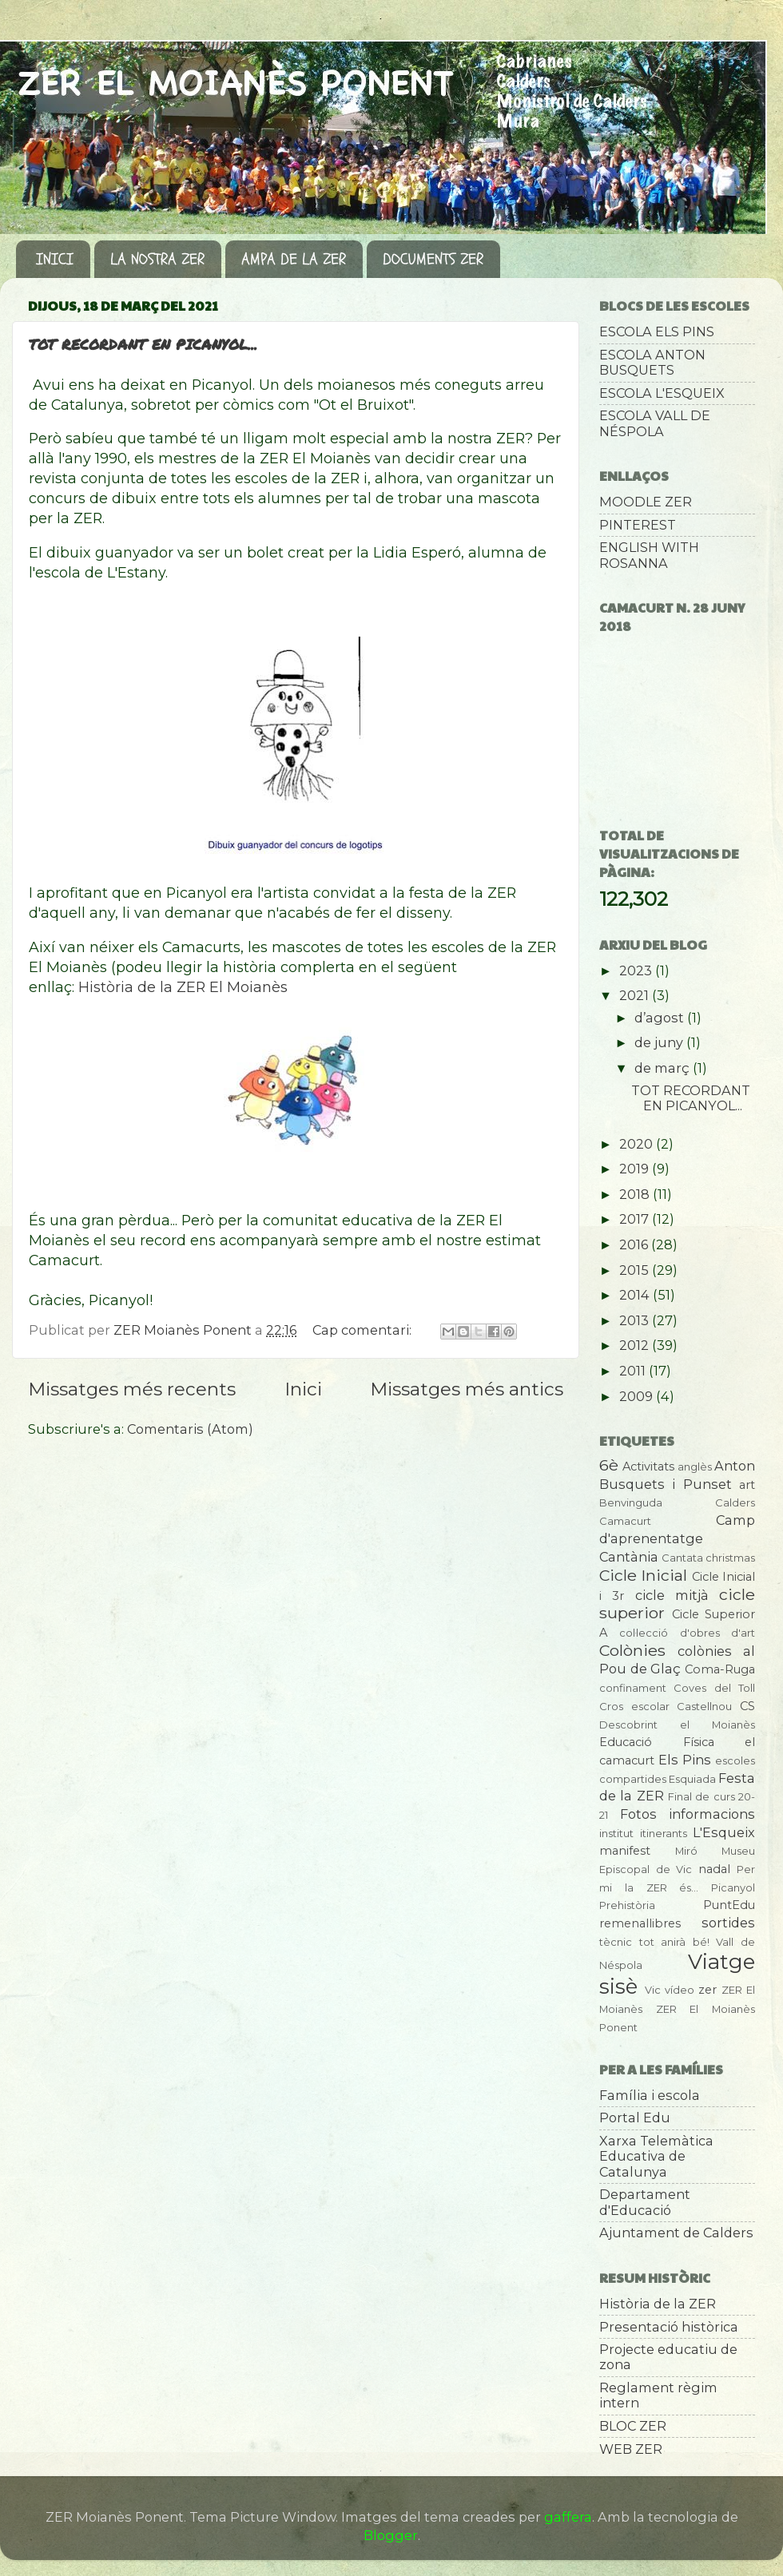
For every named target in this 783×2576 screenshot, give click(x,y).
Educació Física (656, 1742)
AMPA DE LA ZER (293, 259)
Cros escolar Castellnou (665, 1706)
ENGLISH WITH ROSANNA (649, 554)
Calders (735, 1502)
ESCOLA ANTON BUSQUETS (652, 362)
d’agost (660, 1018)
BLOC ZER (632, 2426)
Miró (686, 1850)
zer (707, 1990)
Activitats (648, 1466)
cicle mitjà (672, 1595)
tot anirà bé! (674, 1941)
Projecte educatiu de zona (668, 2356)
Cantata (682, 1557)
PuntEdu (729, 1905)
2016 (635, 1244)
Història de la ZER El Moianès (183, 986)
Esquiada (692, 1778)
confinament (632, 1687)
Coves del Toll (714, 1687)
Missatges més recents (132, 1389)
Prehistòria (627, 1905)
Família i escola (649, 2095)
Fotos (638, 1814)
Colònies (632, 1650)
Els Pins (684, 1760)
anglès (695, 1466)
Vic (653, 1989)
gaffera (568, 2517)
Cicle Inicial (643, 1575)
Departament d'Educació (644, 2201)
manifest (624, 1851)
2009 (637, 1396)
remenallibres (640, 1923)
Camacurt (625, 1520)
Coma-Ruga (720, 1669)
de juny (660, 1042)
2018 (636, 1194)
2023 (637, 970)
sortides (728, 1923)
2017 (635, 1219)
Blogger (391, 2535)
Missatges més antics (466, 1389)
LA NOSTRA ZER (157, 259)
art (747, 1485)
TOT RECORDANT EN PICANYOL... (143, 344)
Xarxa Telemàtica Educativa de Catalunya (656, 2156)
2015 (635, 1270)
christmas (730, 1557)
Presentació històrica (668, 2327)
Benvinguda (630, 1502)
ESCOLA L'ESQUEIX (662, 393)
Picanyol (733, 1887)
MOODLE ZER (645, 502)
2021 (635, 995)
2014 (636, 1295)
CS (747, 1706)
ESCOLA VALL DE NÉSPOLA (654, 423)
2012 (635, 1345)
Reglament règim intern (658, 2395)
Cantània (628, 1557)
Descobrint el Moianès (677, 1724)
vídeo (679, 1989)
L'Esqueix (724, 1832)
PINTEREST (637, 525)
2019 (635, 1169)
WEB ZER (630, 2449)
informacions (712, 1814)
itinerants (663, 1833)
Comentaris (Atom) (190, 1429)
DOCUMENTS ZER (433, 259)
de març (663, 1068)
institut (616, 1833)
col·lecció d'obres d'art (687, 1632)
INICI (55, 259)
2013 (635, 1320)
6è (608, 1465)
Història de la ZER (657, 2304)
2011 (634, 1371)
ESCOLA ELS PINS (656, 331)
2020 (637, 1144)
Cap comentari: (363, 1330)
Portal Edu (634, 2117)
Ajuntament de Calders (676, 2233)
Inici (303, 1389)
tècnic (615, 1941)
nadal (714, 1869)
